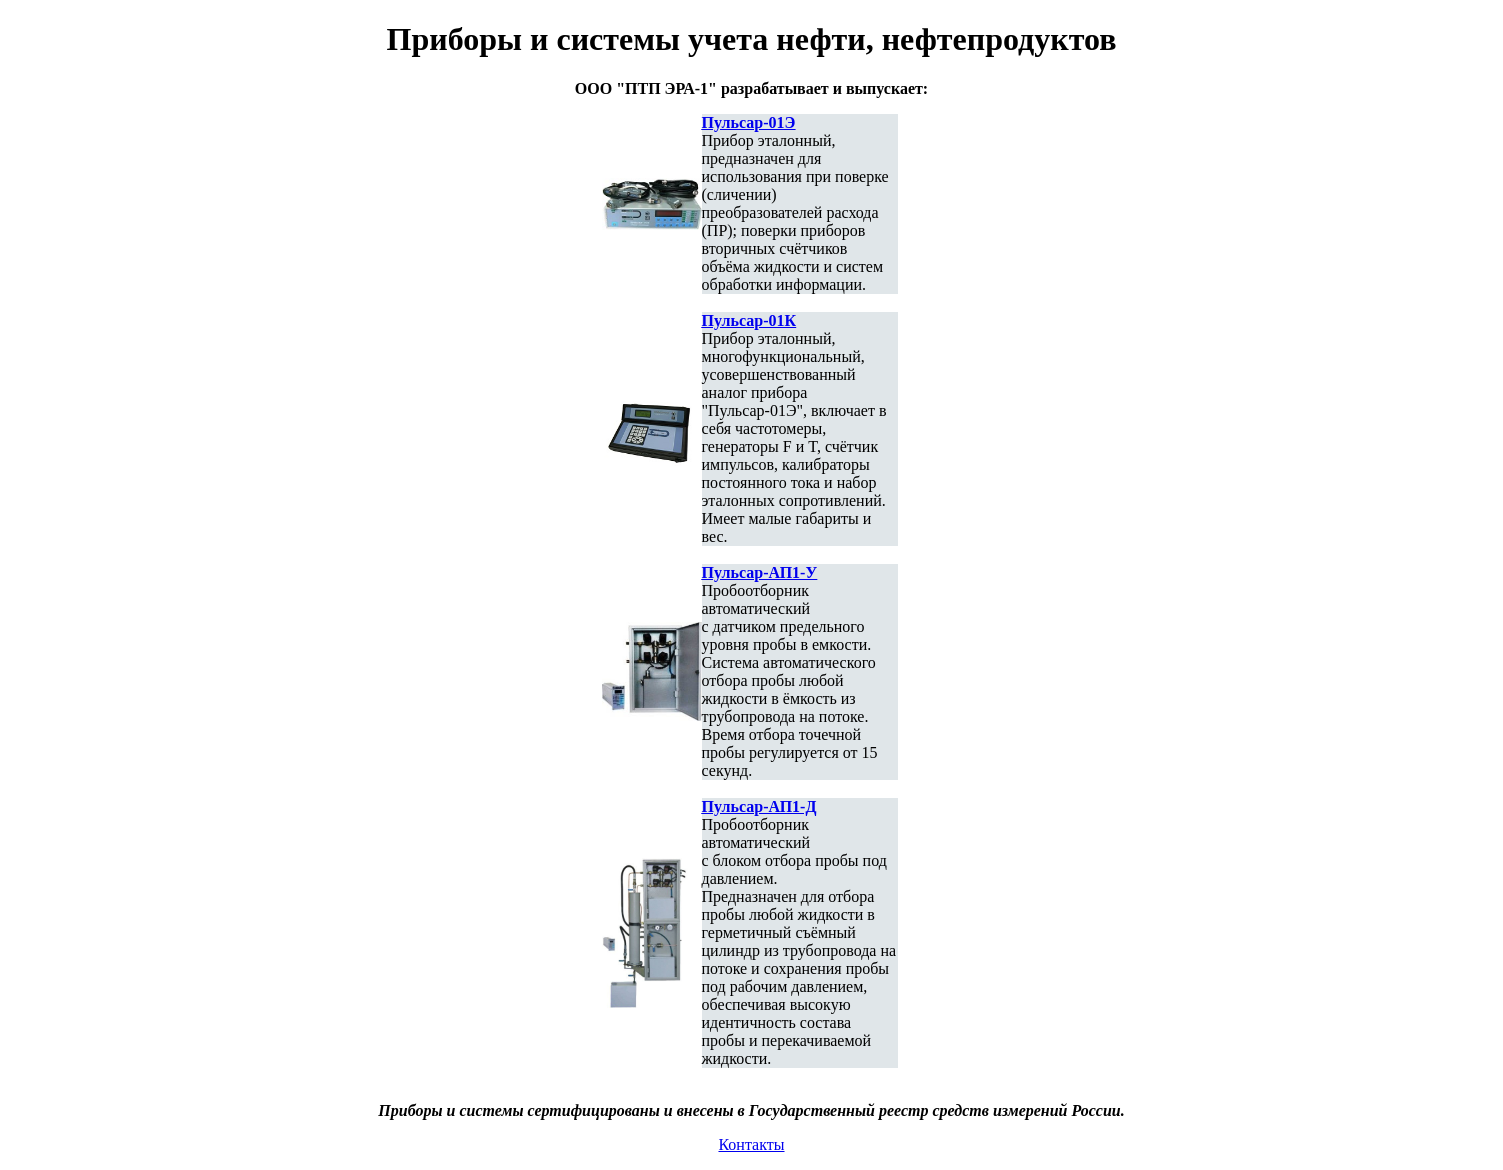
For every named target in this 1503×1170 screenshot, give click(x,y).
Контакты (751, 1144)
